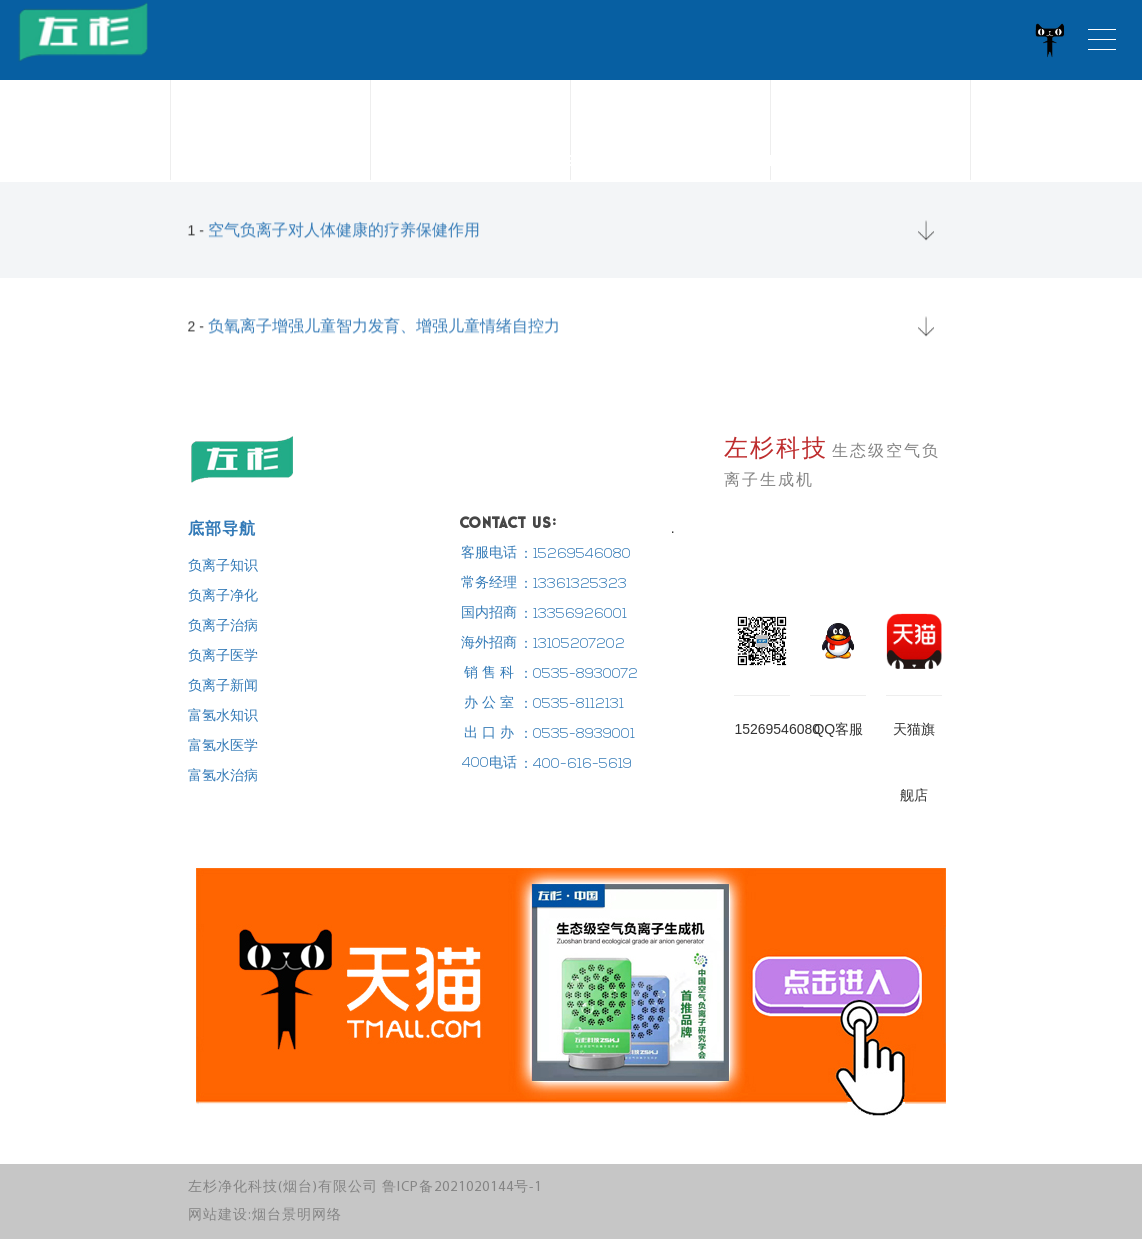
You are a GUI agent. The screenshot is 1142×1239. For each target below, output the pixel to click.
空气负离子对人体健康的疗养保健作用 (344, 238)
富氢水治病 (223, 776)
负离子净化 (223, 596)
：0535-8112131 (571, 704)
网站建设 (218, 1215)
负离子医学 (223, 656)
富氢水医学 (223, 746)
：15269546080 (575, 554)
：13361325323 (573, 584)
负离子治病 (223, 626)
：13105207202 (572, 644)
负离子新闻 (223, 686)
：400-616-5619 (575, 764)
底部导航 (222, 528)
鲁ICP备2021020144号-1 (462, 1187)
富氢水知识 (223, 716)
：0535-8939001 (577, 734)
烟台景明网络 (297, 1215)
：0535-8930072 (578, 674)
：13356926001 (573, 614)
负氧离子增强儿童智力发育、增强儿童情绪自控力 (384, 334)
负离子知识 (223, 566)
